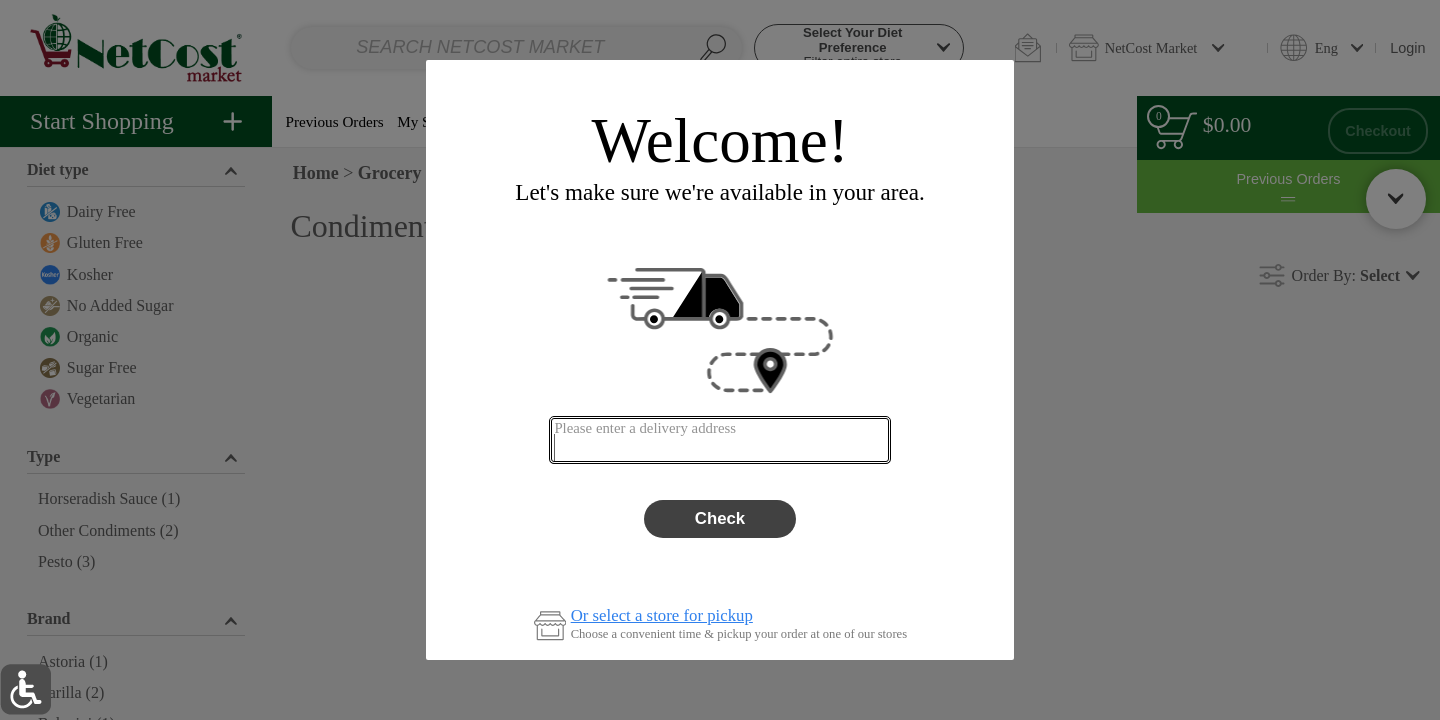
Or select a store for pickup (662, 616)
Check (720, 518)
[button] (25, 689)
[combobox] (719, 440)
